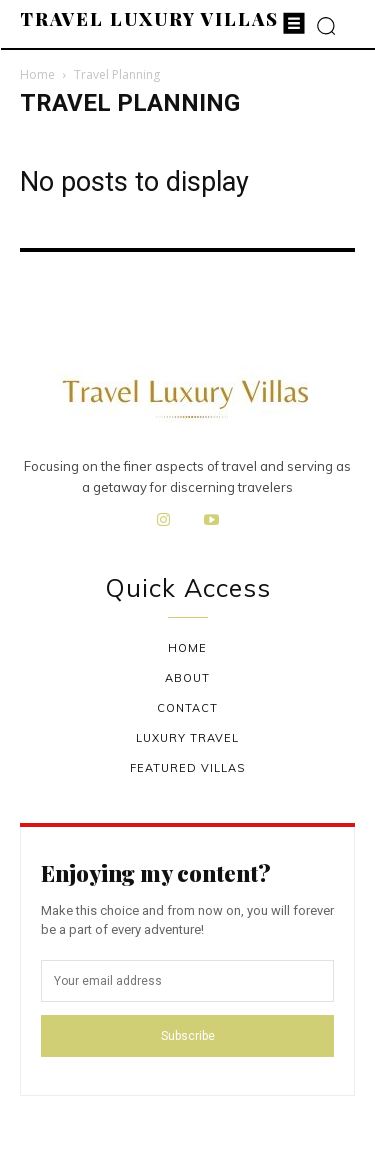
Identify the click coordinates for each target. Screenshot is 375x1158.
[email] (187, 981)
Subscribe (188, 1036)
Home (37, 74)
